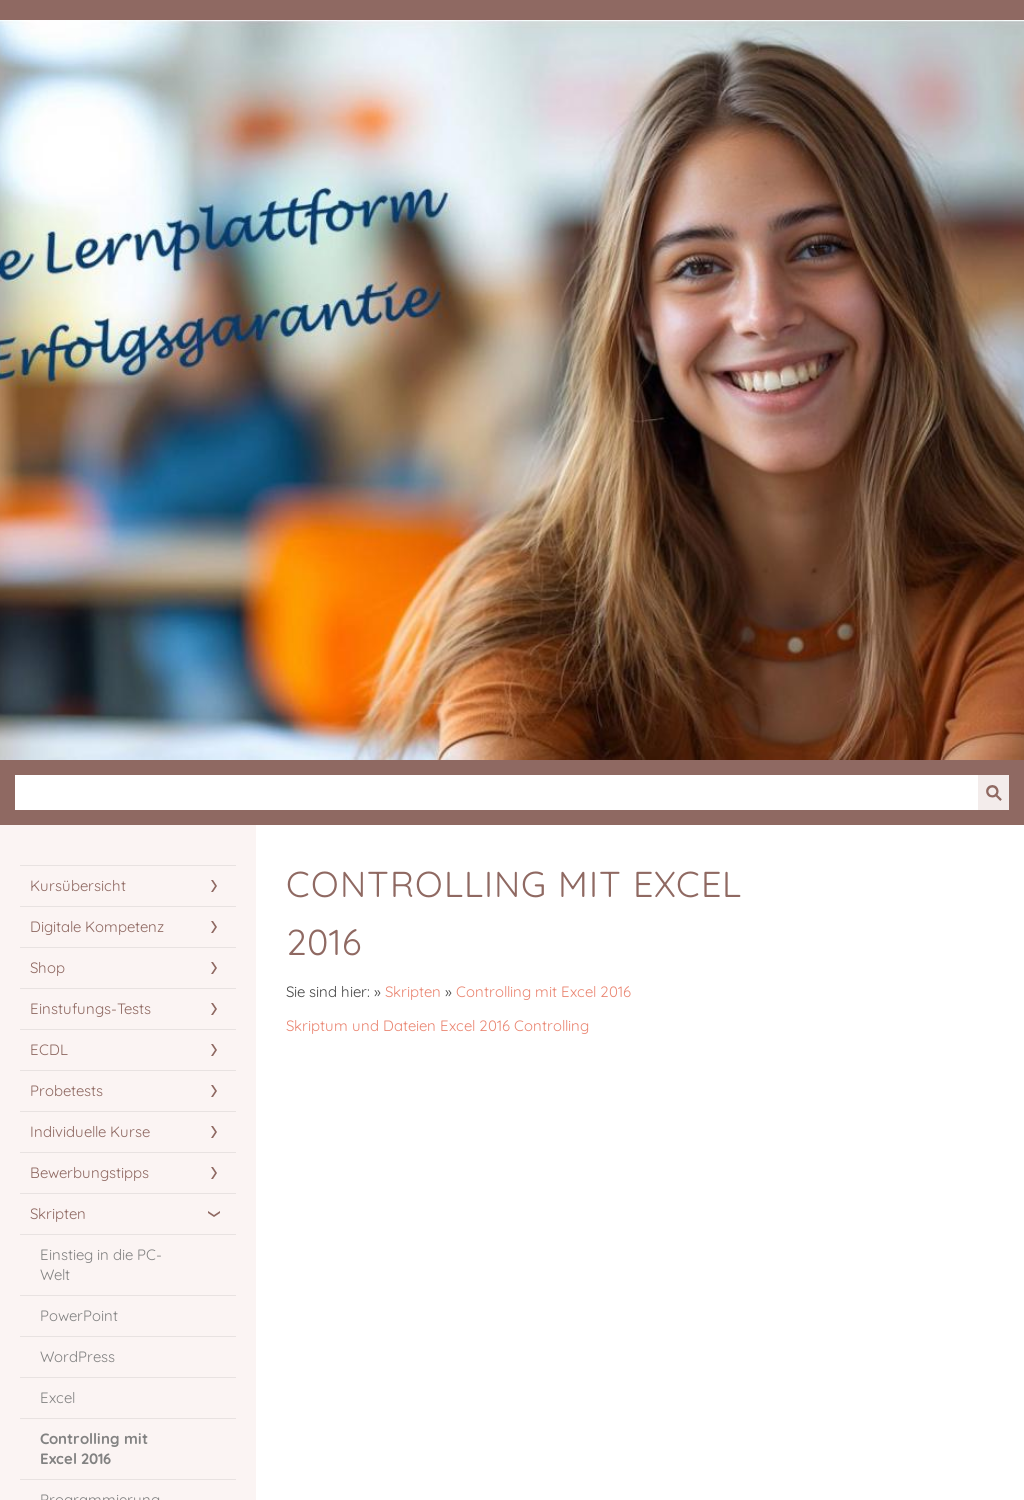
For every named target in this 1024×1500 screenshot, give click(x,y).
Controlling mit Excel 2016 (543, 991)
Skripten (413, 991)
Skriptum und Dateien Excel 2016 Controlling (437, 1025)
